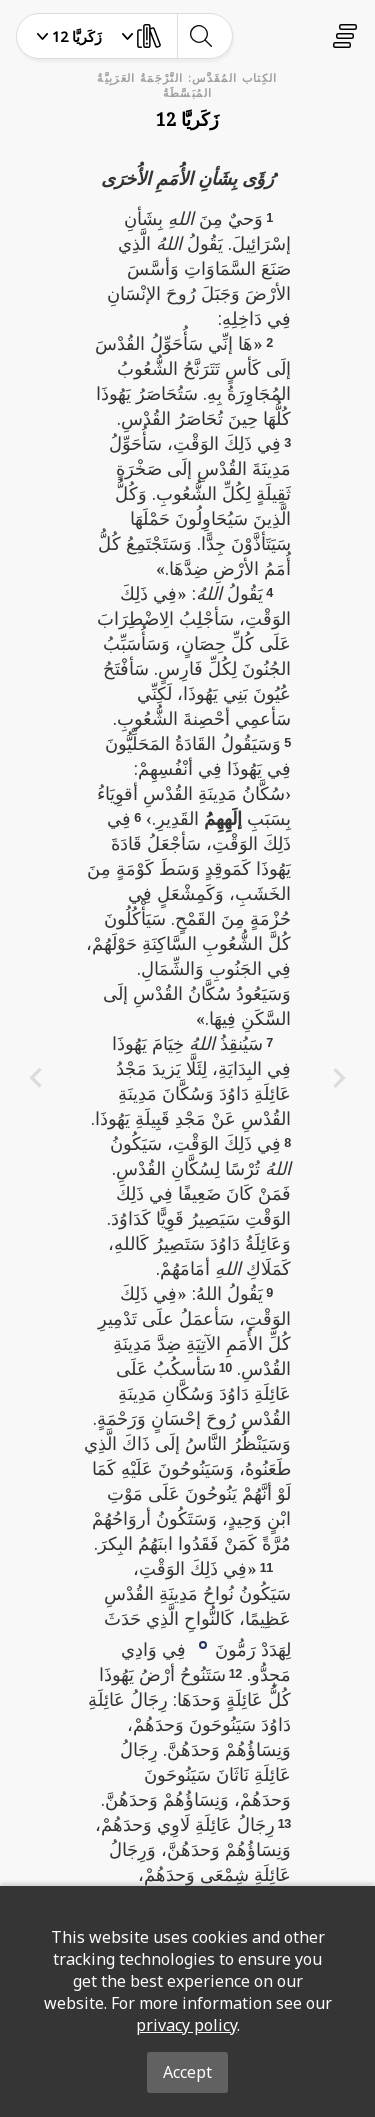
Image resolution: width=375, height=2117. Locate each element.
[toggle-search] (200, 36)
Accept (187, 2072)
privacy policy (186, 2025)
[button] (203, 1643)
